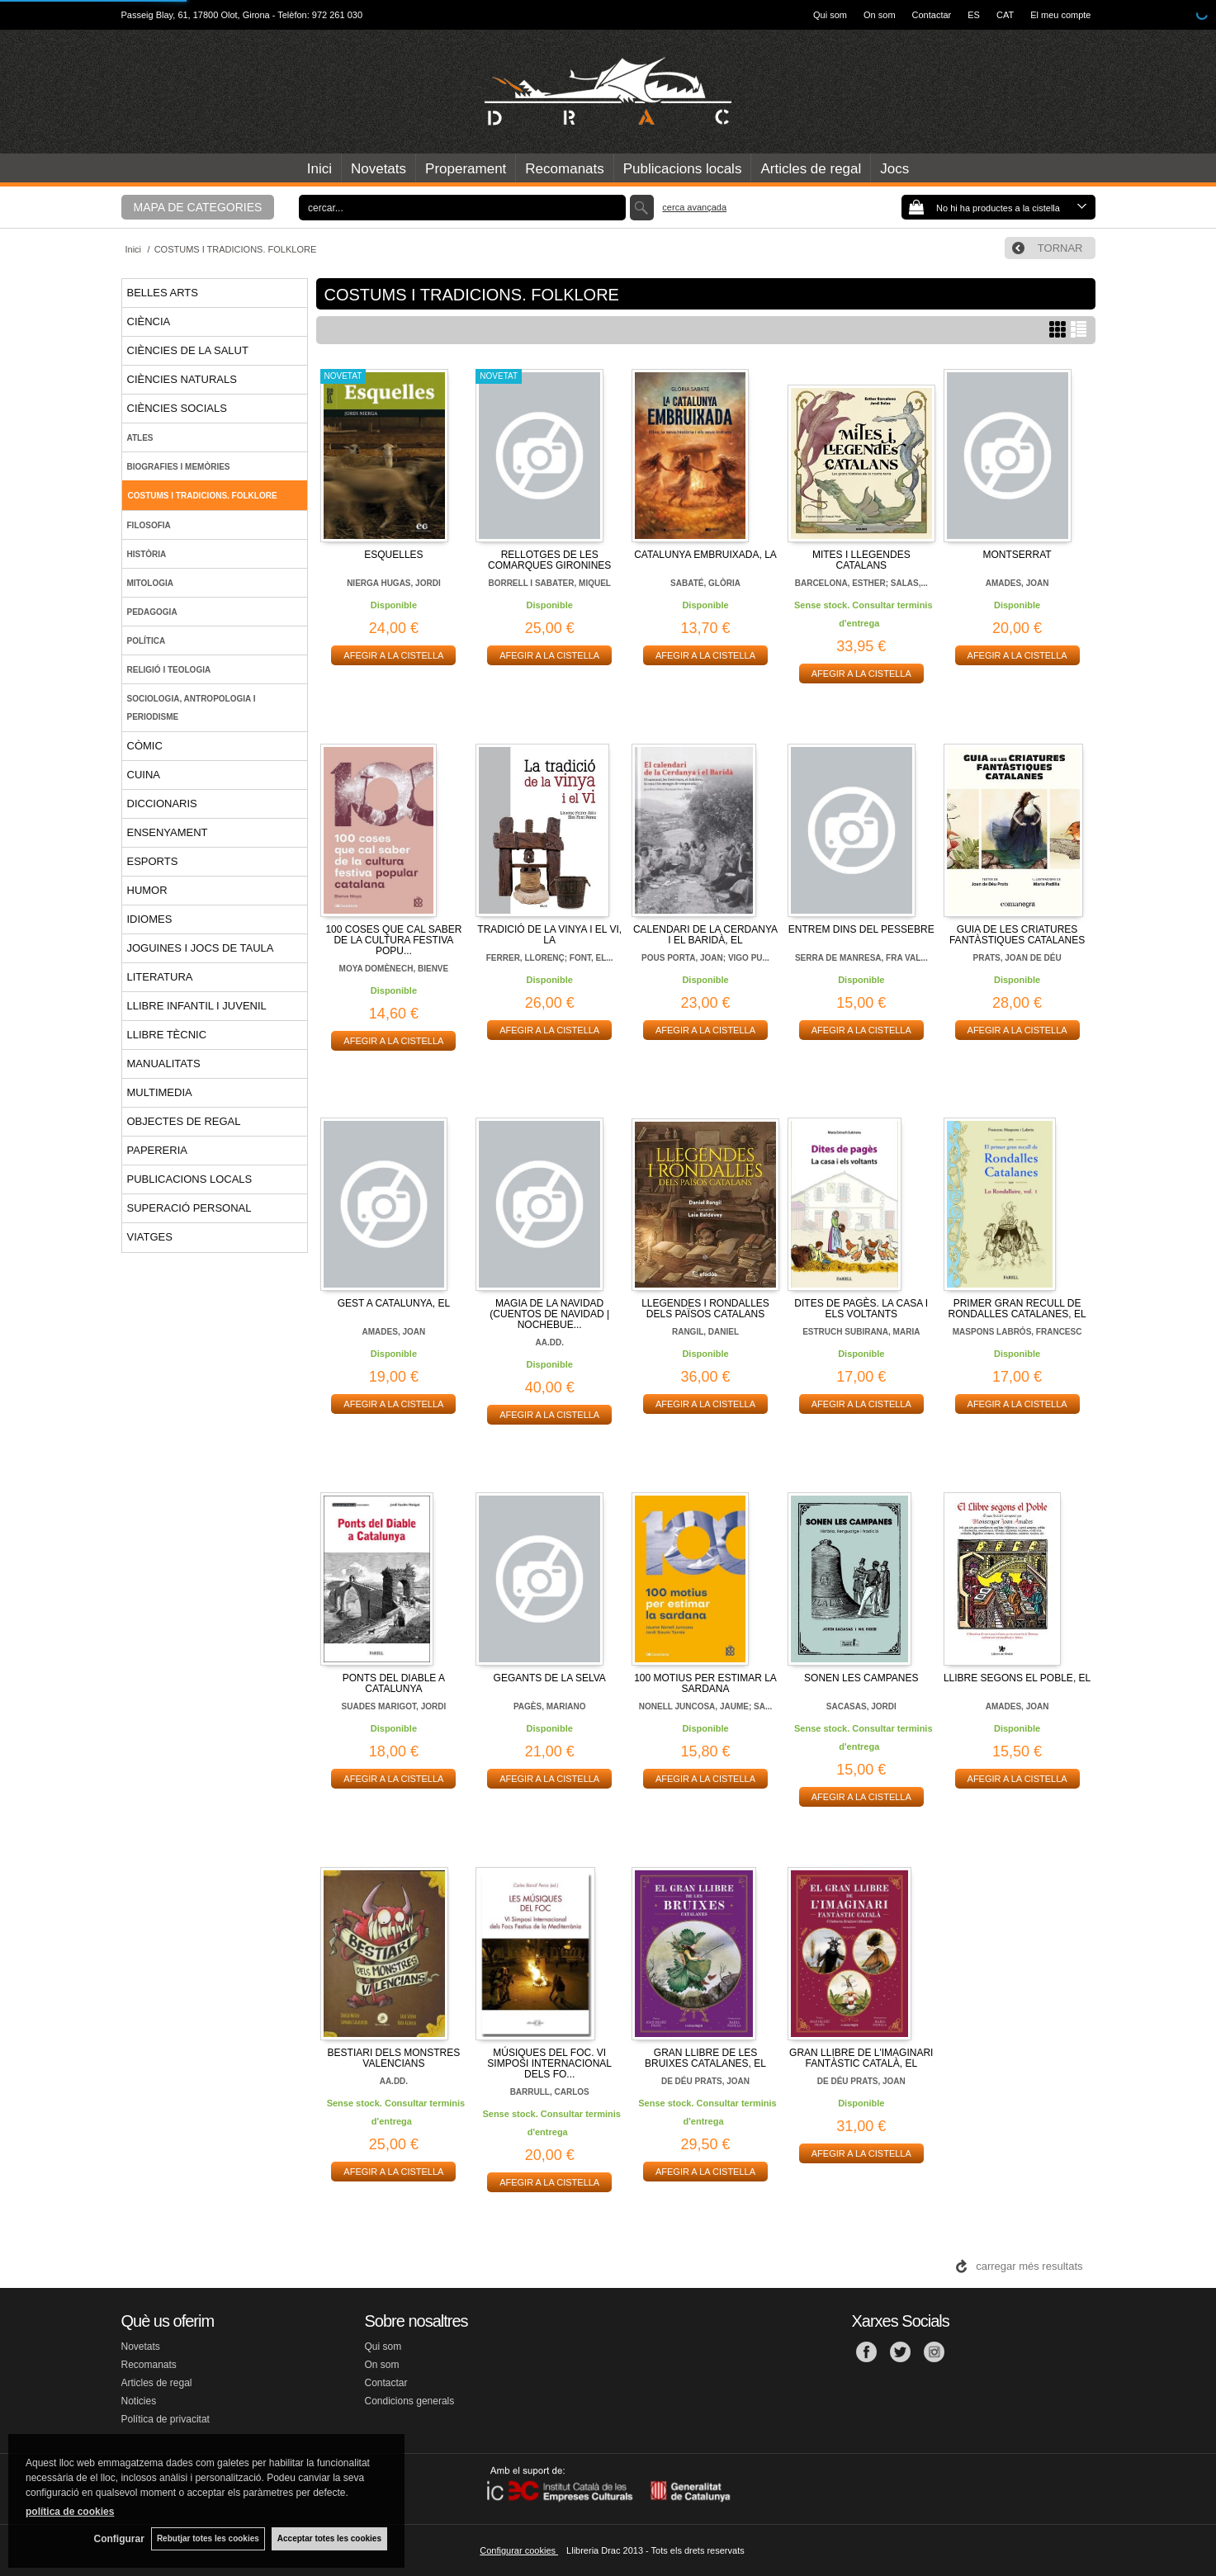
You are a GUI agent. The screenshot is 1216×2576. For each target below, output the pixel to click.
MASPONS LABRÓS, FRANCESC (1017, 1331)
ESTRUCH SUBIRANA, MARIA (861, 1331)
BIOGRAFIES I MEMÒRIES (178, 466)
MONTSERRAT (1017, 554)
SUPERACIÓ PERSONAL (189, 1208)
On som (880, 15)
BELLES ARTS (162, 292)
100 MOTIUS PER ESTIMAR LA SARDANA (705, 1683)
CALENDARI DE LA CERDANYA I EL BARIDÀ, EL (705, 935)
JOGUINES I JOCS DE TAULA (200, 948)
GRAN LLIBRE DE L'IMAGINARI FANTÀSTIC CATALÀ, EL (861, 2058)
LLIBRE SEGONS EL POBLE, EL (1017, 1678)
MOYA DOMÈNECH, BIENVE (394, 968)
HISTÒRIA (147, 554)
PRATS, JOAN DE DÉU (1017, 957)
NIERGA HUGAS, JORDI (394, 583)
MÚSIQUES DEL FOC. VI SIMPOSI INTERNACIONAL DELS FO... (549, 2063)
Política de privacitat (165, 2419)
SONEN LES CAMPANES (861, 1678)
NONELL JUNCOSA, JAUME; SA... (706, 1706)
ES (974, 15)
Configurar (116, 2539)
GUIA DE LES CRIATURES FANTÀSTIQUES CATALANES (1017, 935)
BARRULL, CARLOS (549, 2091)
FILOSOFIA (149, 525)
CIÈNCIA (149, 321)
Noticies (139, 2401)
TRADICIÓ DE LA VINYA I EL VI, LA (549, 935)
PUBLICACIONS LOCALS (190, 1179)
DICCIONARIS (162, 803)
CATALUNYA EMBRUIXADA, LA (705, 554)
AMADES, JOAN (1017, 583)
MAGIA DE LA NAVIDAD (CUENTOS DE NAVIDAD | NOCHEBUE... (549, 1314)
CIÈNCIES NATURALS (182, 379)
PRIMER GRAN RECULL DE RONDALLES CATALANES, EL (1017, 1308)
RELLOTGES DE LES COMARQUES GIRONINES (549, 560)
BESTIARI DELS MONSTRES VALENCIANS (394, 2058)
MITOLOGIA (150, 583)
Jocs (894, 169)
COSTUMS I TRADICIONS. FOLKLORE (202, 495)
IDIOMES (150, 919)
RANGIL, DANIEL (705, 1331)
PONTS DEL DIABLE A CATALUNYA (394, 1683)
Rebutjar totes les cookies (206, 2538)
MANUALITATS (164, 1063)
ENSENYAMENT (167, 832)
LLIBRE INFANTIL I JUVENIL (197, 1006)
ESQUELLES (393, 554)
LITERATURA (160, 977)
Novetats (378, 169)
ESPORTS (152, 861)
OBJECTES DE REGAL (184, 1121)
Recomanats (564, 169)
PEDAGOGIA (152, 612)
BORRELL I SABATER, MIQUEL (549, 583)
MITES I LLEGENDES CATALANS (861, 560)
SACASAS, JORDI (861, 1706)
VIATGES (150, 1237)
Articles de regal (810, 169)
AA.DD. (549, 1342)
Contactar (932, 15)
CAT (1005, 15)
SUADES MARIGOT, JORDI (394, 1706)
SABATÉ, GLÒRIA (705, 583)
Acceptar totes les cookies (329, 2538)
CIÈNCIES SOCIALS (177, 408)
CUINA (143, 774)
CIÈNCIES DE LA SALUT (187, 350)
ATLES (140, 437)
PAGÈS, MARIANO (549, 1706)
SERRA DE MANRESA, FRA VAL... (861, 957)
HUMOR (147, 890)
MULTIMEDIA (159, 1092)
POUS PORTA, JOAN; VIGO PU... (705, 957)
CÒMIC (145, 746)
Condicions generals (410, 2401)
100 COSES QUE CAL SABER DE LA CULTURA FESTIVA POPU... (393, 940)
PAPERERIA (157, 1150)
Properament (465, 169)
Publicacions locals (682, 169)
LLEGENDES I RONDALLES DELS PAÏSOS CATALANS (705, 1308)
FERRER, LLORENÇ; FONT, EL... (549, 957)
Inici (319, 169)
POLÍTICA (146, 640)
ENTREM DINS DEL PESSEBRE (861, 929)
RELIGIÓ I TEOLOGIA (169, 669)
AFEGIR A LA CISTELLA (393, 655)
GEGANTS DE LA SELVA (550, 1678)
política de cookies (70, 2511)
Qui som (830, 15)
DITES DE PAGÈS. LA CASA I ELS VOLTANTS (861, 1308)
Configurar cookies (519, 2550)
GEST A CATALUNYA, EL (394, 1303)
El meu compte (1060, 15)
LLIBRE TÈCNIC (167, 1034)
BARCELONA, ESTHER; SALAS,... (861, 583)
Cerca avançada (694, 207)
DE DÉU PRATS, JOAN (705, 2081)
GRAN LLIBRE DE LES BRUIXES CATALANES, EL (705, 2058)
